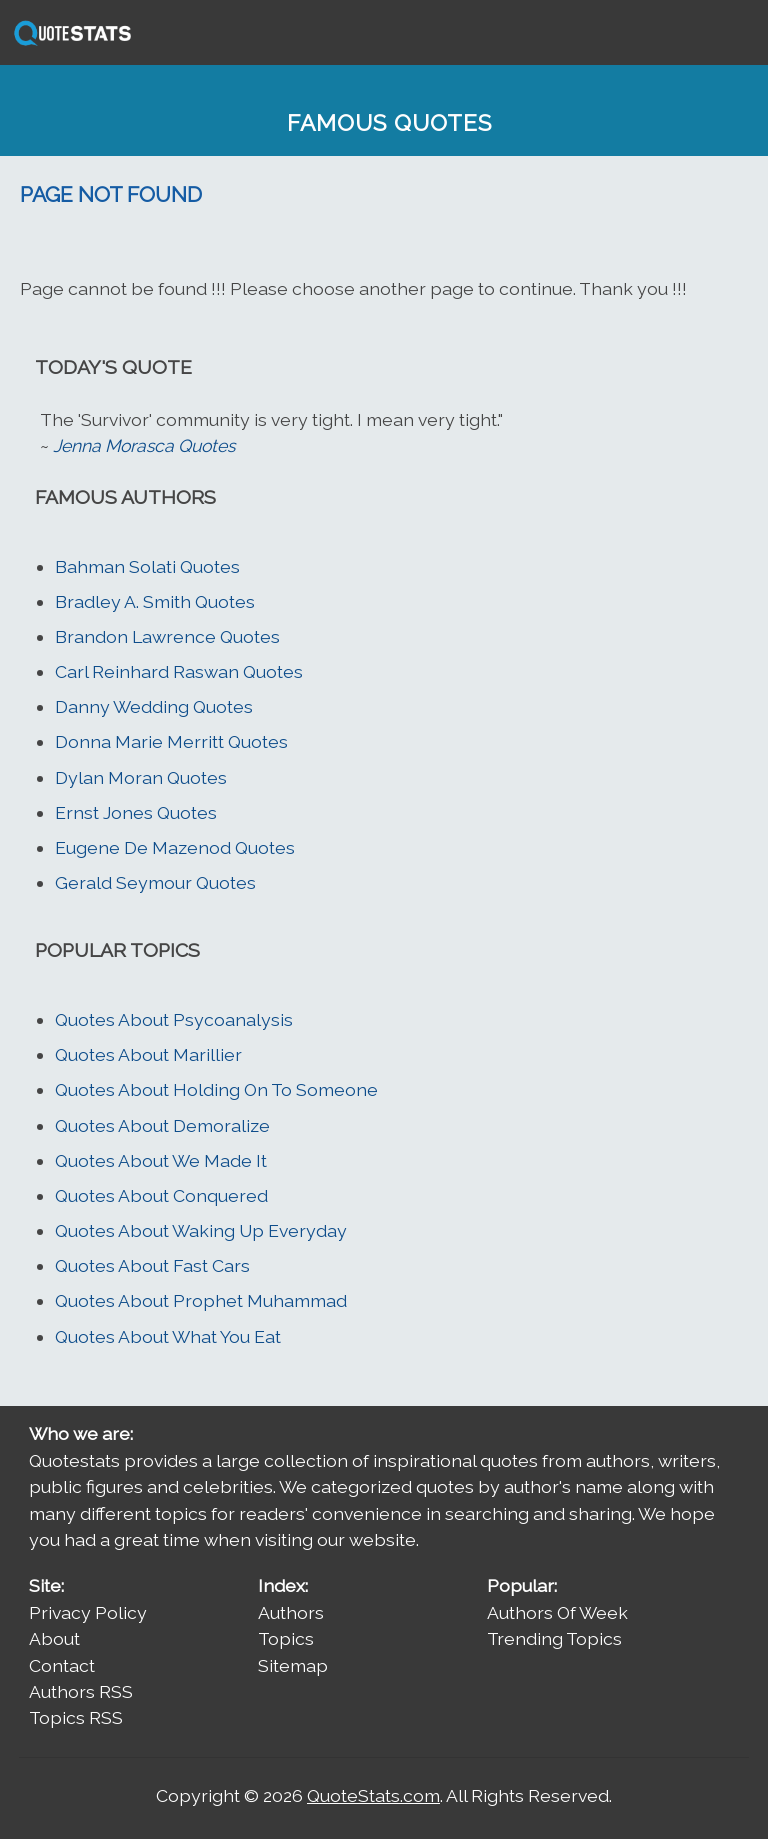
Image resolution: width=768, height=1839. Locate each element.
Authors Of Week (557, 1612)
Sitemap (293, 1665)
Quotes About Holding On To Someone (216, 1089)
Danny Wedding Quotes (154, 706)
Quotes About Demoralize (162, 1125)
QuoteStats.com (373, 1795)
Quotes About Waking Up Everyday (201, 1230)
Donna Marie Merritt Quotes (171, 741)
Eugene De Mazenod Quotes (175, 847)
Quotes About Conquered (161, 1195)
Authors (291, 1612)
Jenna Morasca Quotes (144, 445)
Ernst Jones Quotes (136, 812)
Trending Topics (554, 1638)
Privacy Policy (88, 1612)
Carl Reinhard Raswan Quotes (179, 671)
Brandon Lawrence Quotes (167, 636)
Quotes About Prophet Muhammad (201, 1300)
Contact (62, 1665)
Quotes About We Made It (161, 1160)
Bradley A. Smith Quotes (155, 601)
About (54, 1638)
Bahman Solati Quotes (147, 566)
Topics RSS (76, 1717)
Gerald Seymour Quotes (155, 882)
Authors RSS (81, 1691)
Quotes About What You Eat (168, 1336)
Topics (286, 1638)
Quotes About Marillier (148, 1054)
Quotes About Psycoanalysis (174, 1019)
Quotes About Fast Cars (152, 1265)
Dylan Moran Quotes (141, 777)
